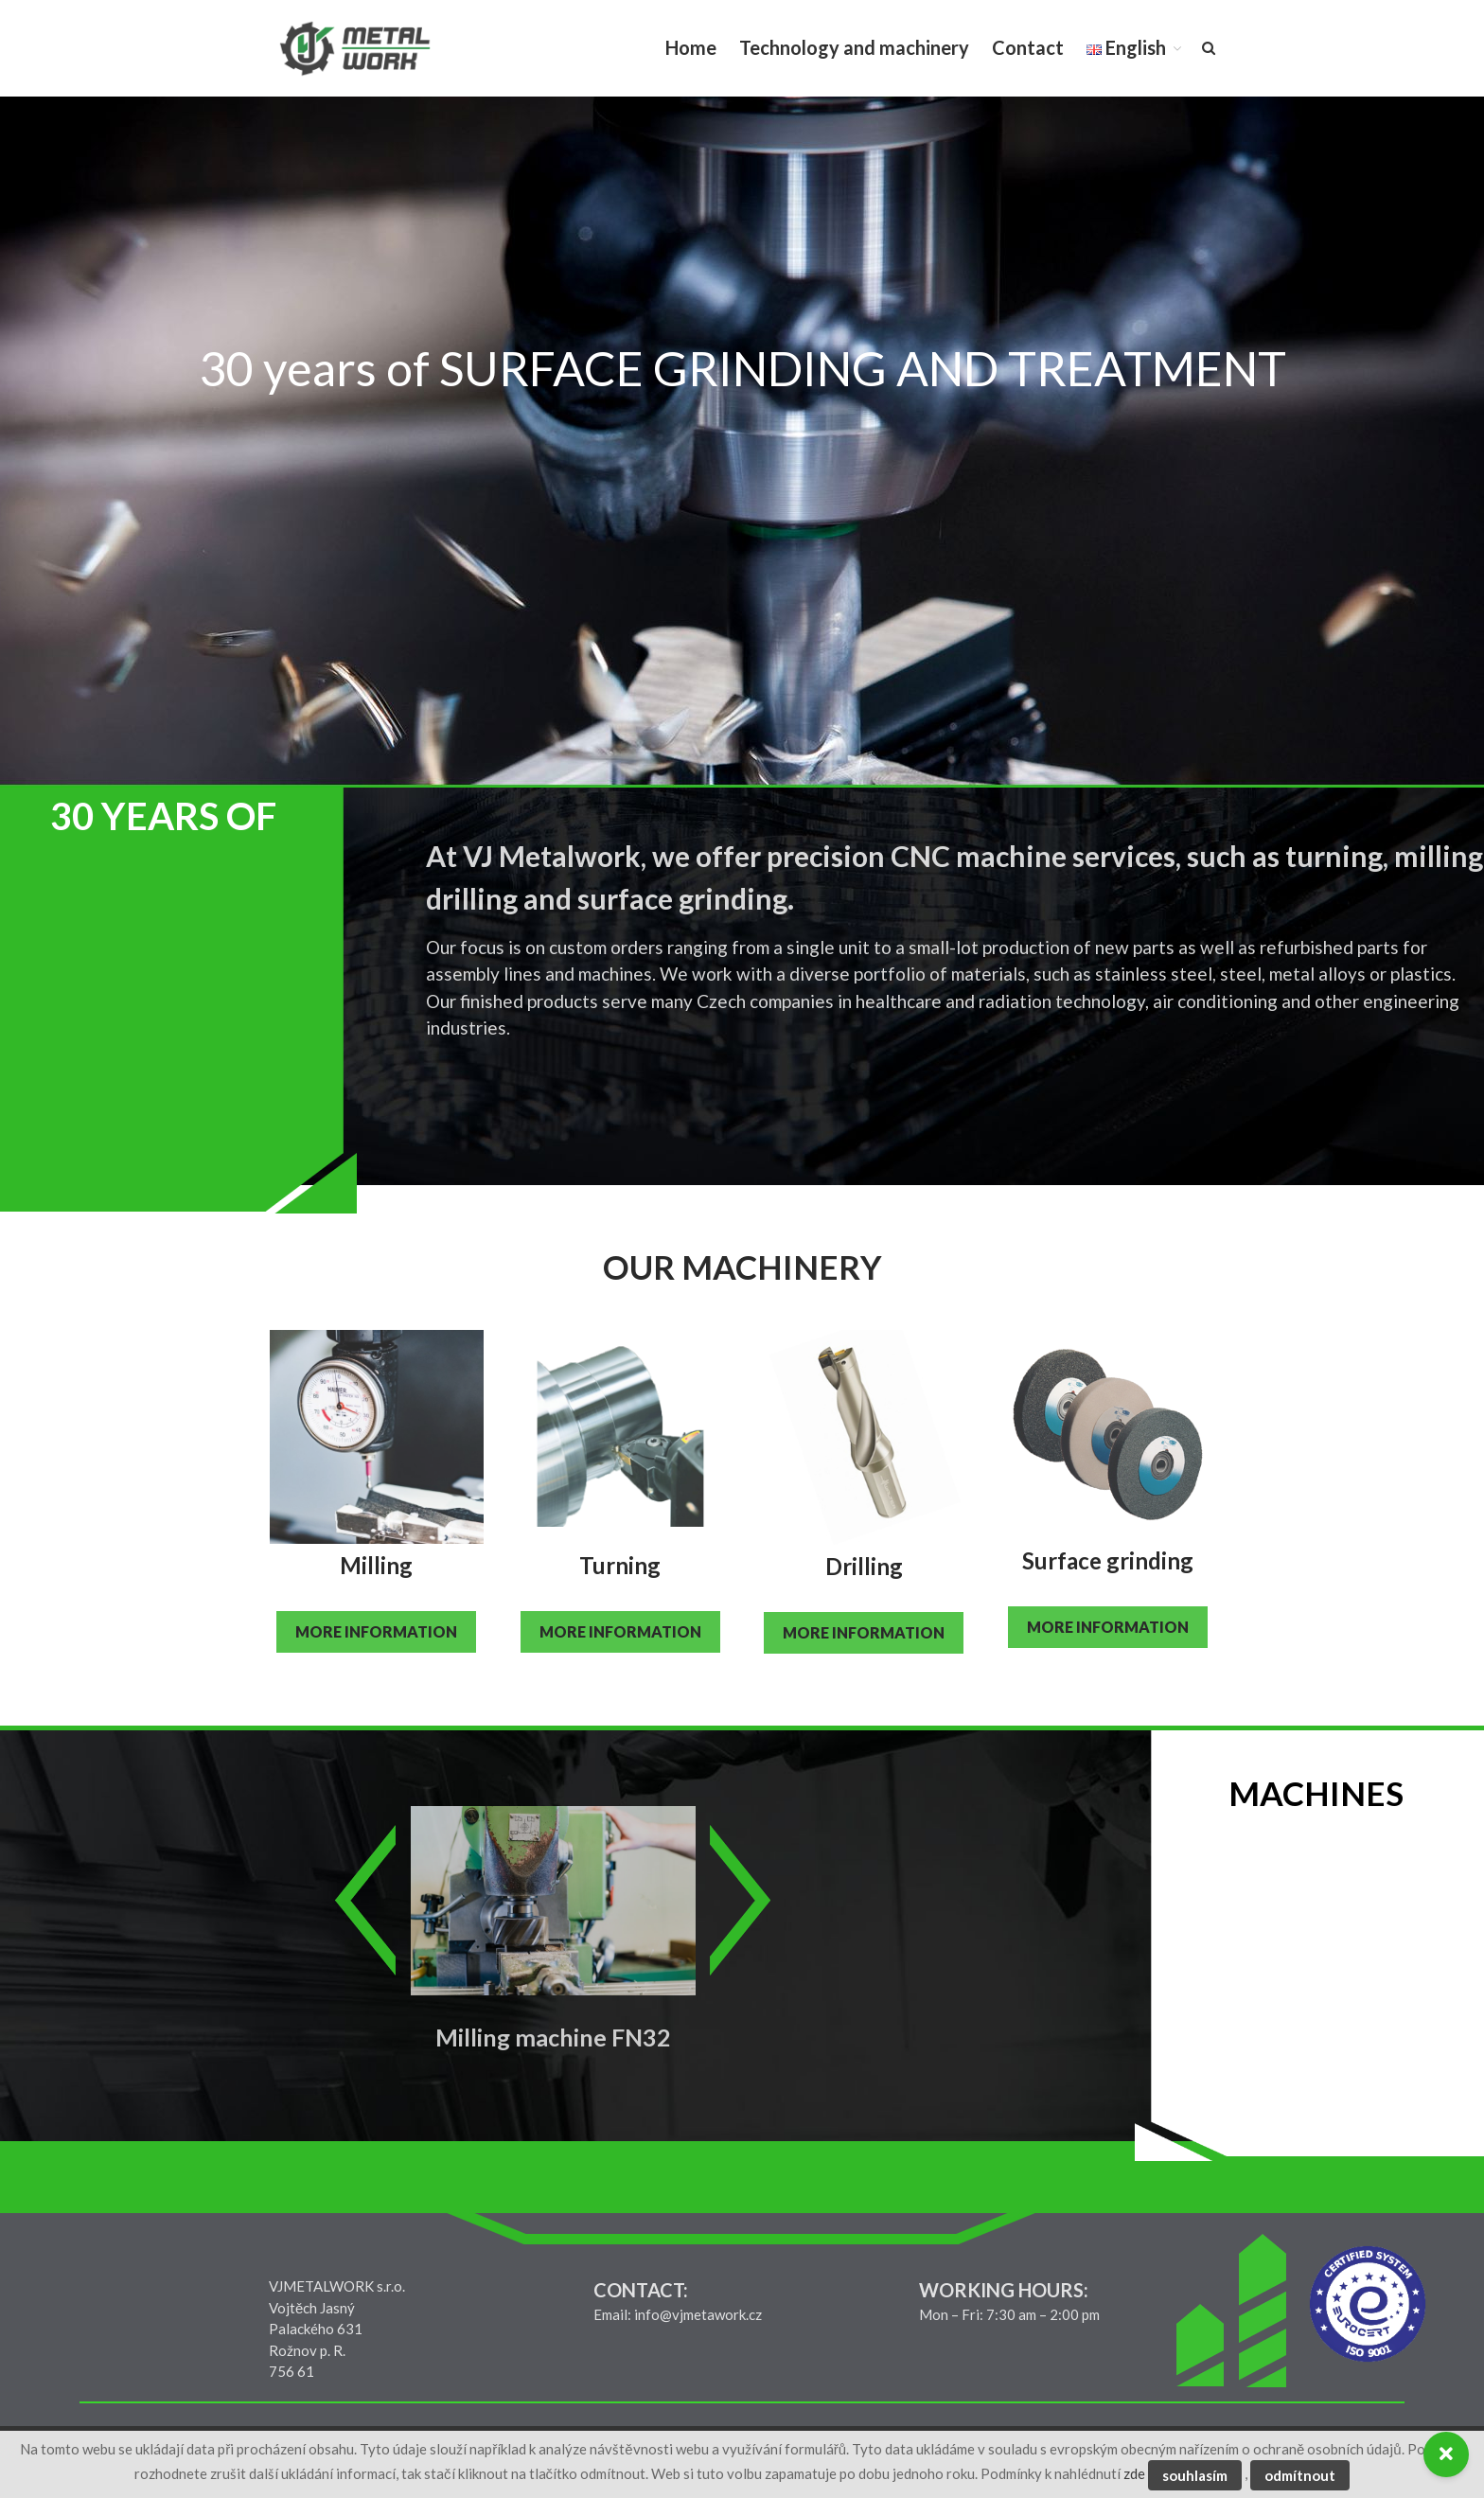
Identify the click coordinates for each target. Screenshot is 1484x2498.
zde (1134, 2473)
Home (690, 47)
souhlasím (1195, 2475)
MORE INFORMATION (376, 1631)
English (1126, 47)
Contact (1028, 47)
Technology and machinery (854, 47)
